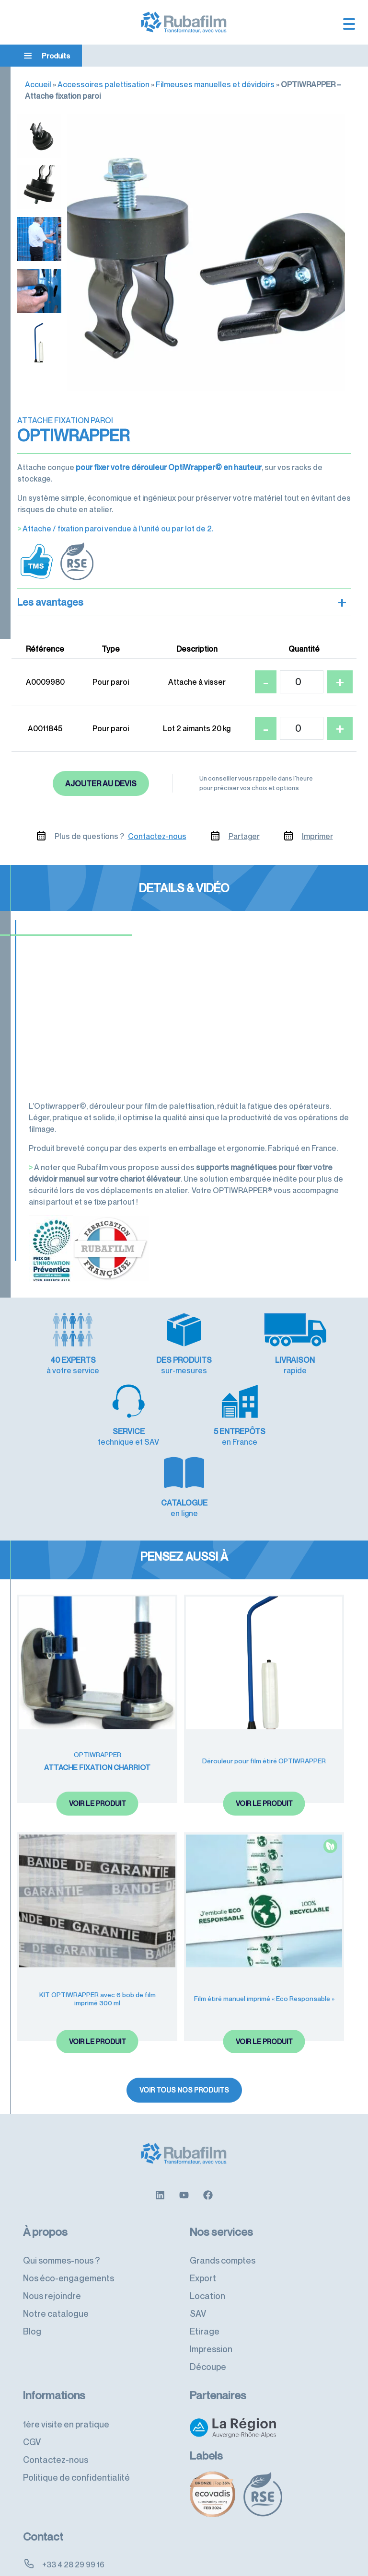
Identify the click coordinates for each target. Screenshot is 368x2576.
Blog (32, 2259)
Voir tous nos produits (184, 2018)
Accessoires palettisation (104, 84)
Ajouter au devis (101, 783)
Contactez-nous (157, 836)
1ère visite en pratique (66, 2352)
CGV (32, 2370)
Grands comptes (222, 2189)
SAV (198, 2242)
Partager (244, 836)
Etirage (204, 2259)
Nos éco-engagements (68, 2206)
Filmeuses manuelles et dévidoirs (215, 84)
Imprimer (317, 836)
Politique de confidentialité (76, 2406)
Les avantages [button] (182, 602)
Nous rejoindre (52, 2224)
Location (207, 2224)
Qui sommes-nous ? (61, 2189)
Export (203, 2206)
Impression (211, 2277)
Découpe (208, 2295)
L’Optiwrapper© (57, 1106)
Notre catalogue (56, 2242)
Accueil (38, 84)
